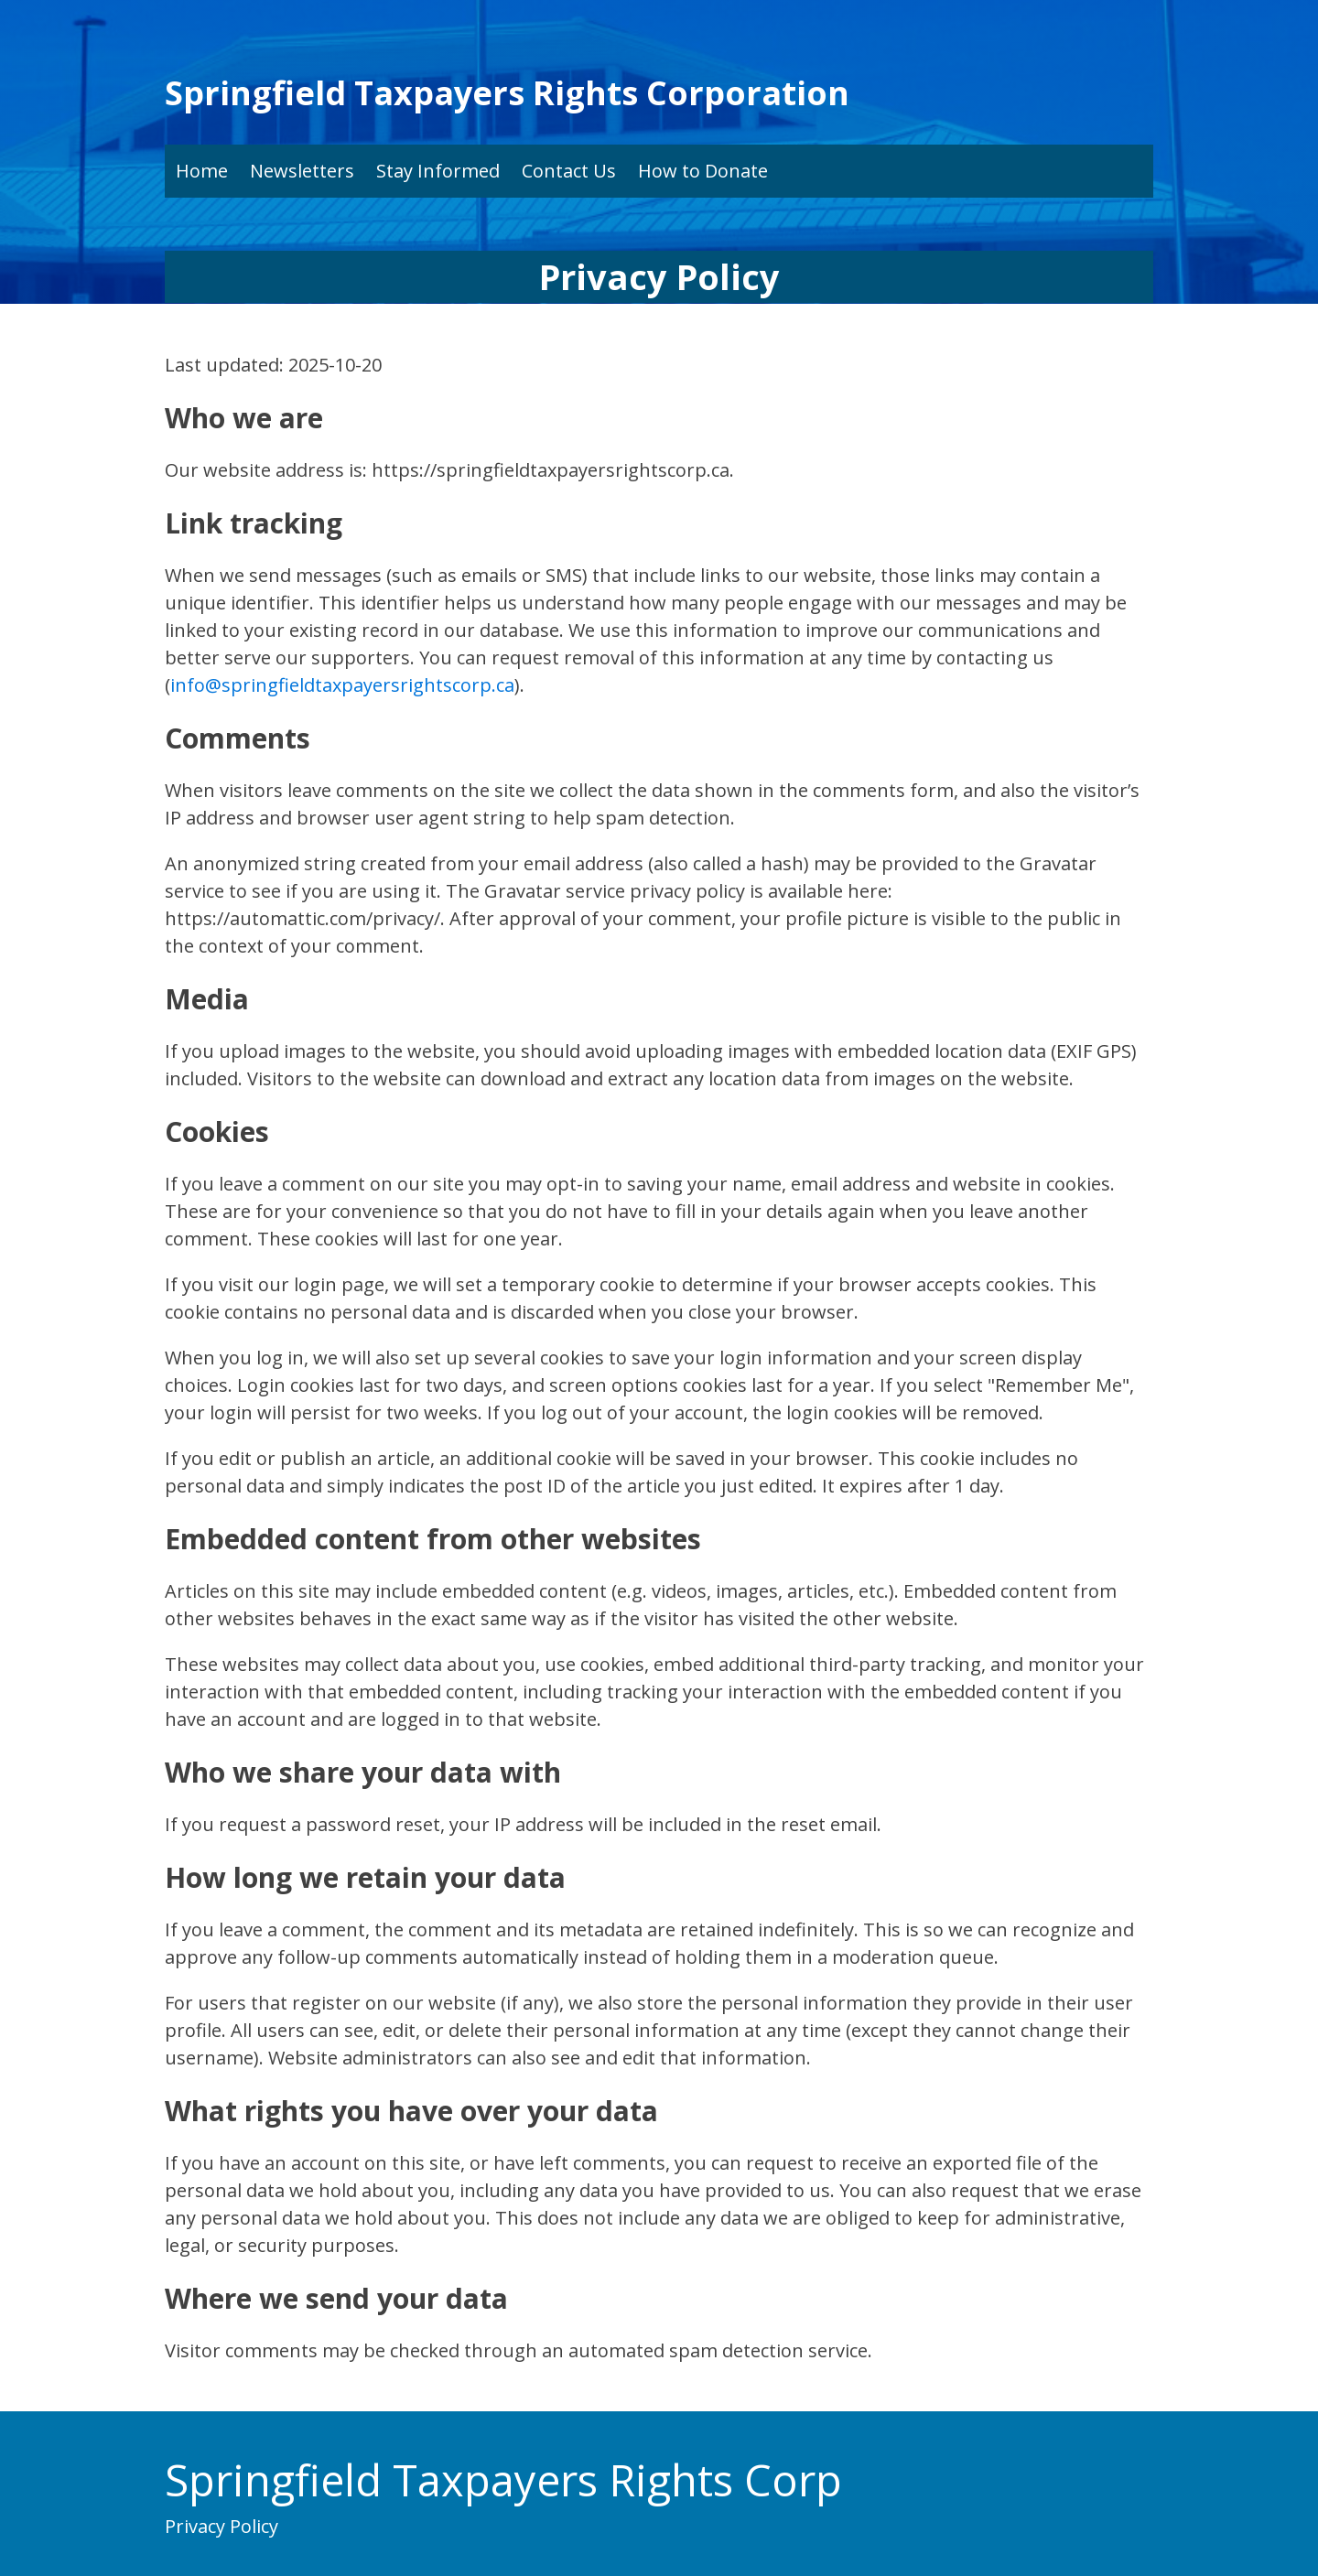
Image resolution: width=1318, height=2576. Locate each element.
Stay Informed (438, 170)
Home (202, 170)
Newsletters (302, 170)
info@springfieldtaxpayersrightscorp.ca (342, 685)
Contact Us (569, 170)
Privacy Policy (221, 2526)
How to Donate (703, 170)
